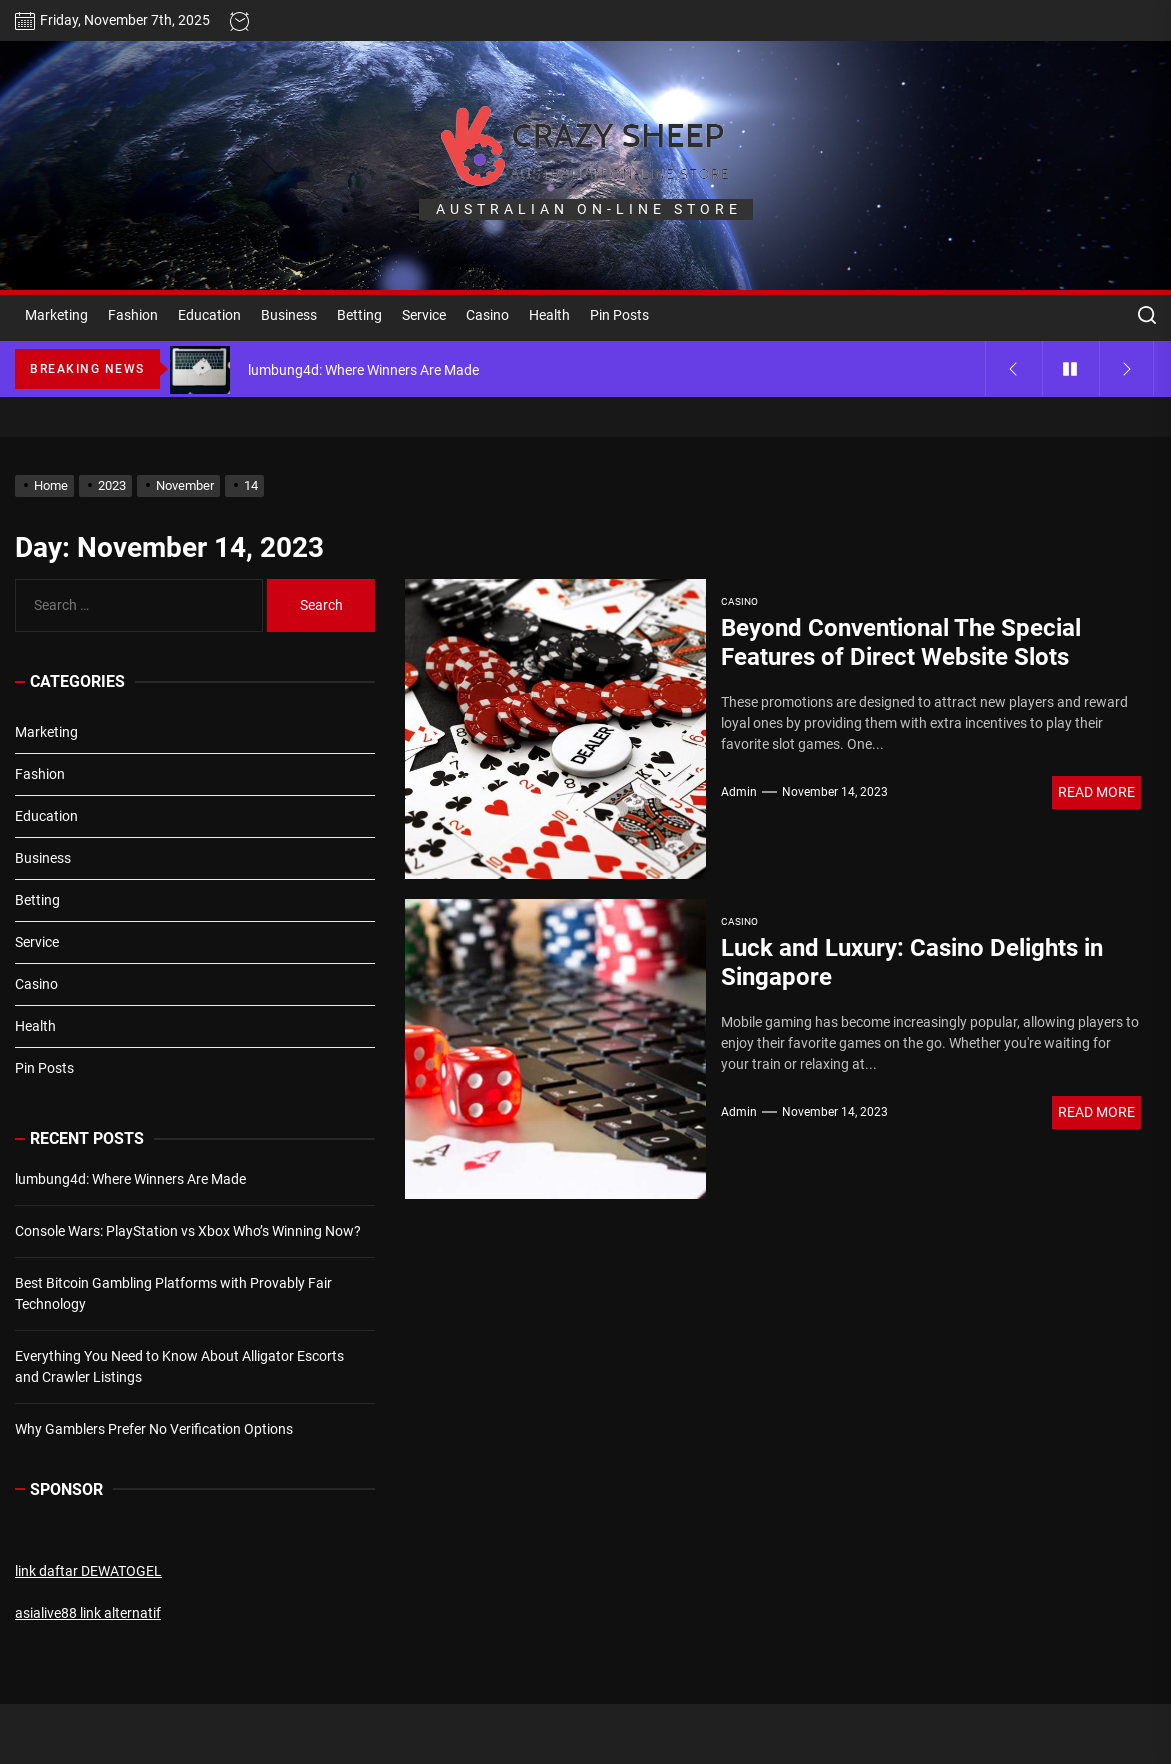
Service (424, 315)
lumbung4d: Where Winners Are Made (130, 1179)
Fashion (133, 315)
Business (289, 315)
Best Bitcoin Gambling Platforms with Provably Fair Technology (173, 1293)
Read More (1096, 792)
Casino (487, 315)
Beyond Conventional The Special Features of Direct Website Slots (901, 642)
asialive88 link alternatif (88, 1613)
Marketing (56, 315)
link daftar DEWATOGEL (88, 1571)
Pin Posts (619, 315)
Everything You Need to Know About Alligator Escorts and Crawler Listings (179, 1366)
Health (549, 315)
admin (739, 792)
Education (209, 315)
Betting (359, 315)
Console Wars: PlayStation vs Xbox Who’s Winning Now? (188, 1231)
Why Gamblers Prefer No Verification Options (154, 1429)
